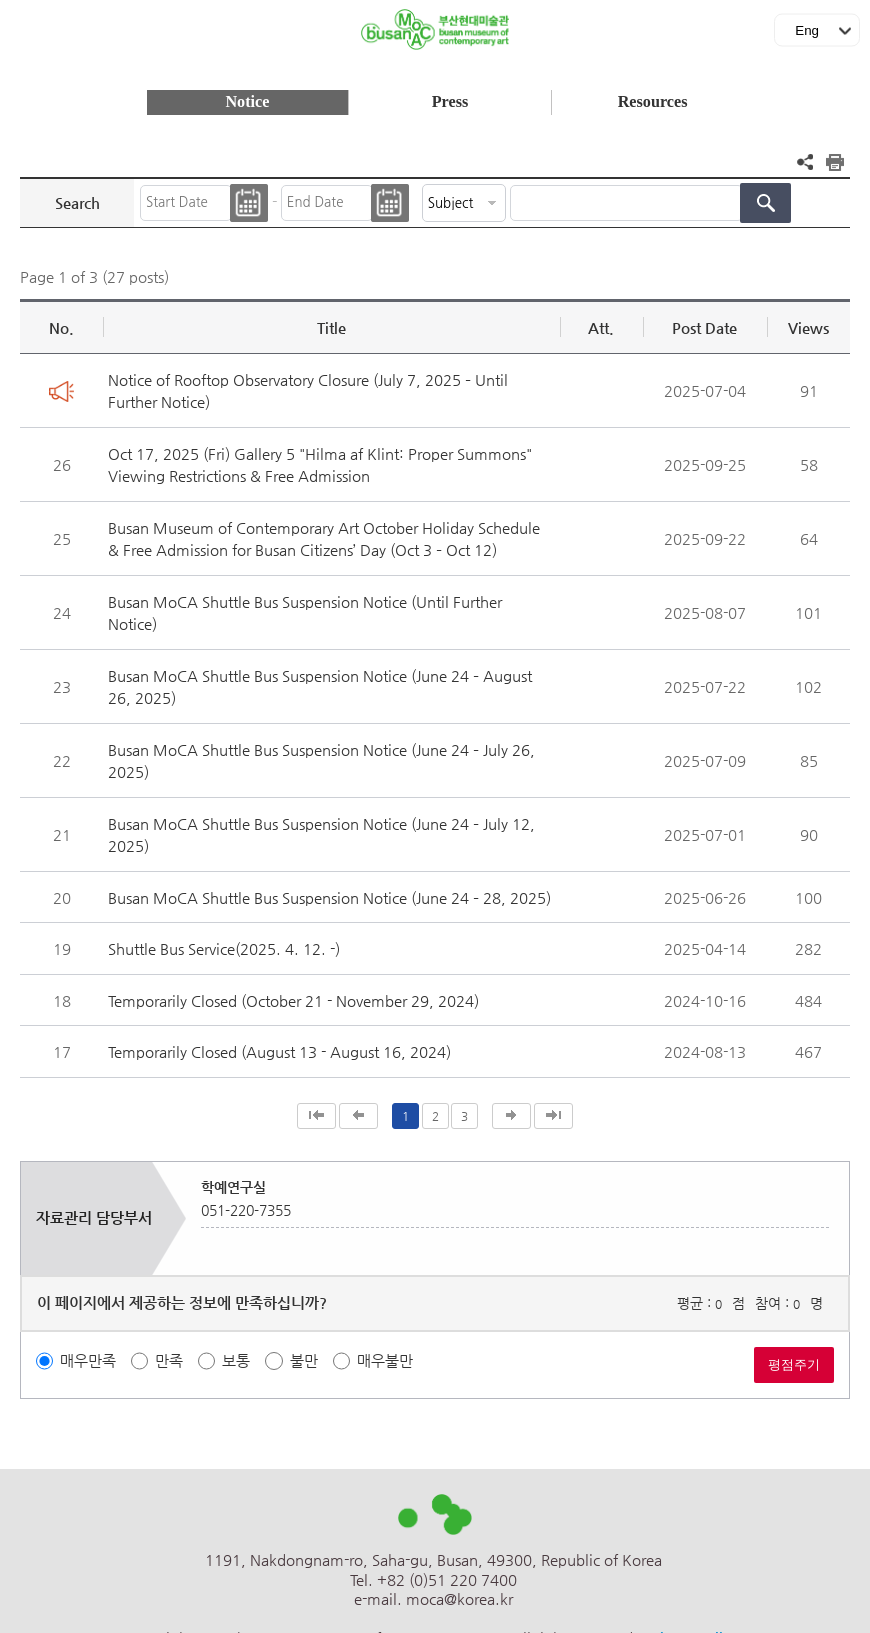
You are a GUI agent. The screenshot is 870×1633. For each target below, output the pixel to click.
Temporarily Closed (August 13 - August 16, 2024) (279, 1051)
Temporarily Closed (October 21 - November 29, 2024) (293, 1000)
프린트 (835, 162)
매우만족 (88, 1360)
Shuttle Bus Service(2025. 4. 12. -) (224, 948)
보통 (236, 1360)
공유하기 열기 (805, 162)
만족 (169, 1360)
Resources (653, 102)
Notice (247, 102)
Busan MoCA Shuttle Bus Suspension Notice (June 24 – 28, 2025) (329, 897)
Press (450, 102)
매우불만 (385, 1360)
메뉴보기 (24, 26)
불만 (304, 1360)
